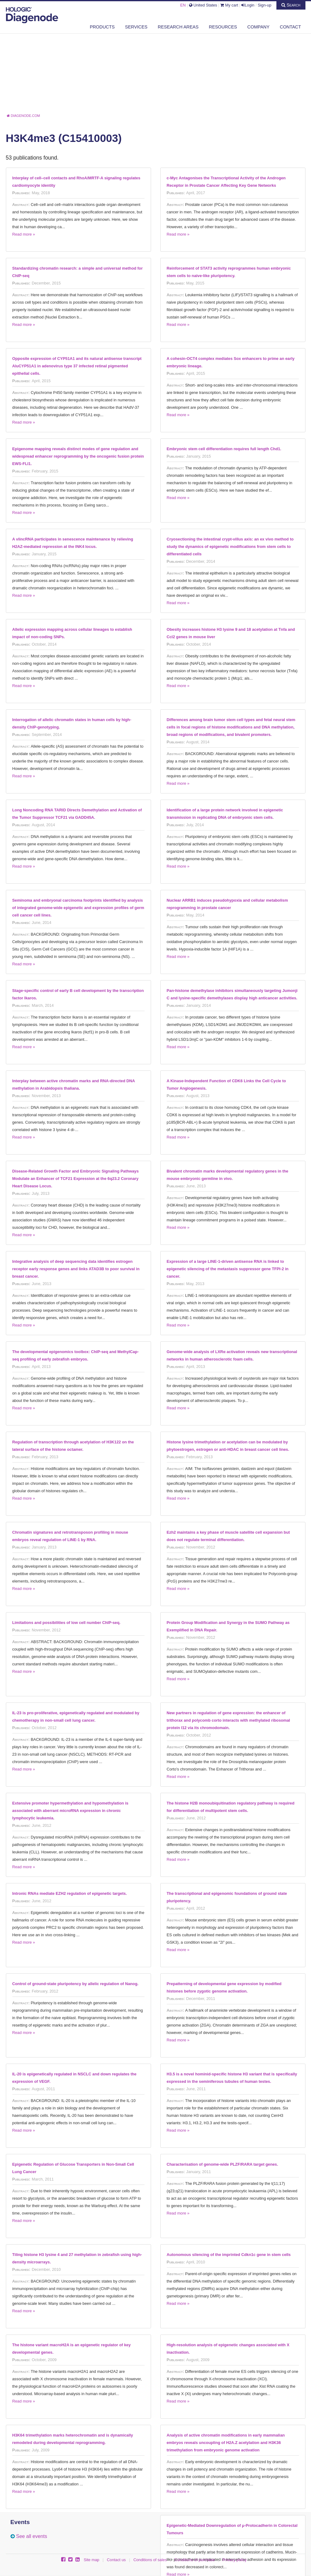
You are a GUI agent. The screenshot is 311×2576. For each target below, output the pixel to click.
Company (258, 26)
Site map (91, 2559)
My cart (229, 5)
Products (102, 26)
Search (290, 4)
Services (136, 26)
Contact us (116, 2559)
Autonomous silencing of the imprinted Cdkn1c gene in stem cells (229, 2254)
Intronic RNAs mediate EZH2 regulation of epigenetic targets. (69, 1893)
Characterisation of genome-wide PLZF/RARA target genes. (222, 2164)
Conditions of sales (150, 2559)
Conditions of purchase (194, 2559)
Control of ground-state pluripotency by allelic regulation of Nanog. (75, 1983)
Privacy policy (234, 2559)
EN (183, 5)
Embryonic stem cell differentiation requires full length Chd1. (224, 448)
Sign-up (264, 5)
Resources (223, 26)
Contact (290, 26)
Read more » (23, 234)
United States (203, 5)
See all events (31, 2536)
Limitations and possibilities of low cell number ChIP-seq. (66, 1622)
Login (247, 5)
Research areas (178, 26)
